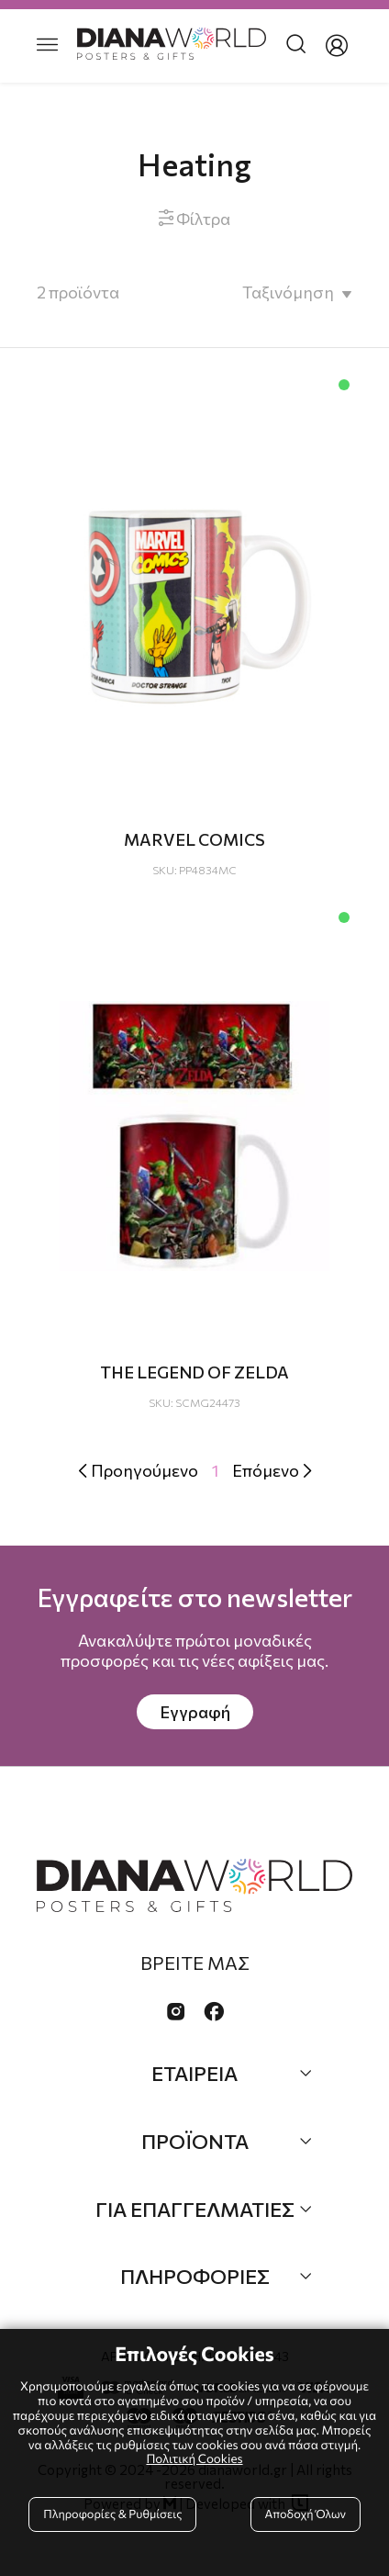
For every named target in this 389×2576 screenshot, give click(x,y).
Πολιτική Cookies (194, 2458)
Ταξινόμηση (288, 292)
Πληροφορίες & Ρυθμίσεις (112, 2513)
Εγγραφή (195, 1712)
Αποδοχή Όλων (305, 2513)
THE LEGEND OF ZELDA (194, 1372)
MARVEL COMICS (194, 839)
